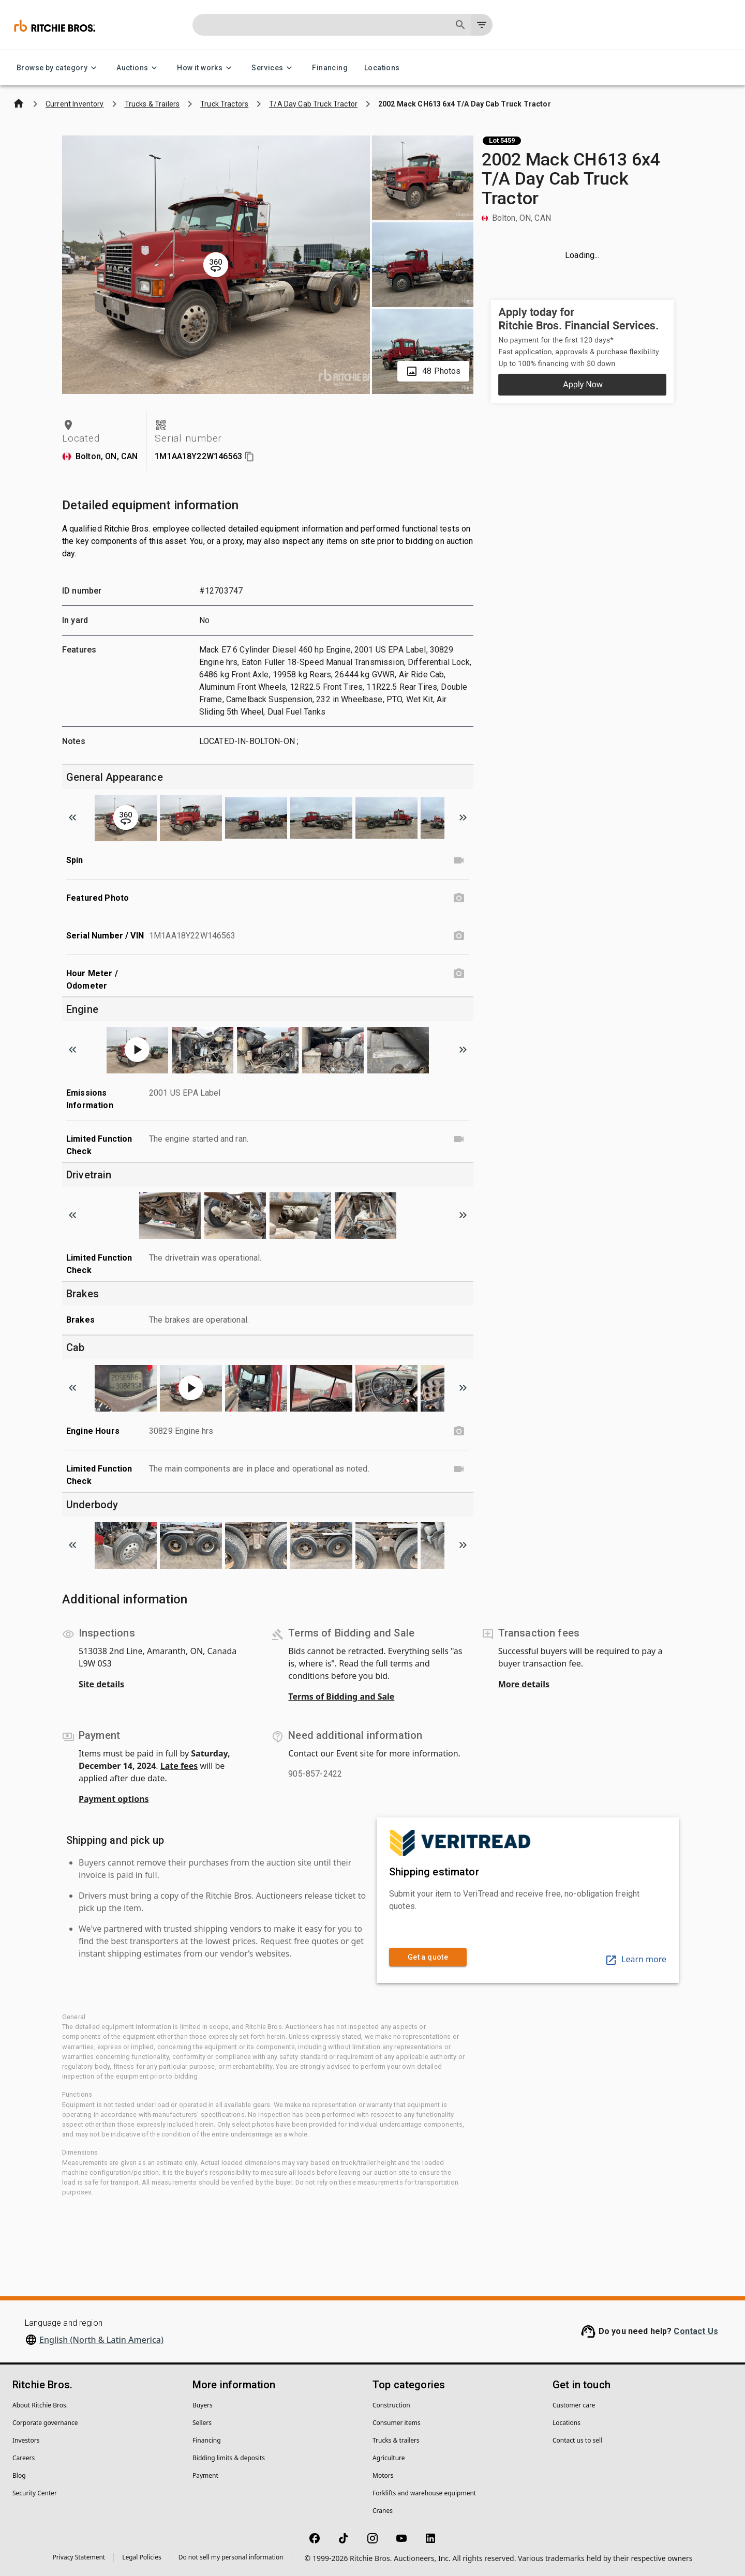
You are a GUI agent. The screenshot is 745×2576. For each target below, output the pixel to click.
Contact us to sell (577, 2440)
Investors (25, 2440)
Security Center (34, 2493)
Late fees (179, 1765)
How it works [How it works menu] (206, 68)
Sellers (202, 2422)
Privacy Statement (79, 2557)
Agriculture (389, 2457)
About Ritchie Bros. (40, 2405)
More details (523, 1684)
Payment (205, 2475)
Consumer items (397, 2422)
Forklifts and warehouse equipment (424, 2493)
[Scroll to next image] (463, 817)
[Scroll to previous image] (72, 817)
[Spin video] (459, 860)
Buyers (202, 2405)
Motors (383, 2475)
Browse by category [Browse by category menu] (58, 68)
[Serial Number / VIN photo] (459, 936)
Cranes (383, 2510)
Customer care (574, 2405)
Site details (101, 1684)
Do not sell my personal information (231, 2557)
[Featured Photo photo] (459, 898)
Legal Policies (141, 2557)
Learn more (635, 1959)
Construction (391, 2405)
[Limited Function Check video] (459, 1139)
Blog (19, 2475)
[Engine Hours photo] (459, 1431)
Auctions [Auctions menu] (138, 68)
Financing (330, 68)
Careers (23, 2457)
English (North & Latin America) (101, 2339)
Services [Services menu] (273, 68)
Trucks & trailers (396, 2440)
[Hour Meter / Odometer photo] (459, 973)
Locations (382, 68)
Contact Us (696, 2331)
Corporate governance (45, 2422)
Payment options (114, 1799)
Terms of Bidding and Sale (341, 1696)
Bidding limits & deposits (228, 2457)
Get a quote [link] (428, 1957)
